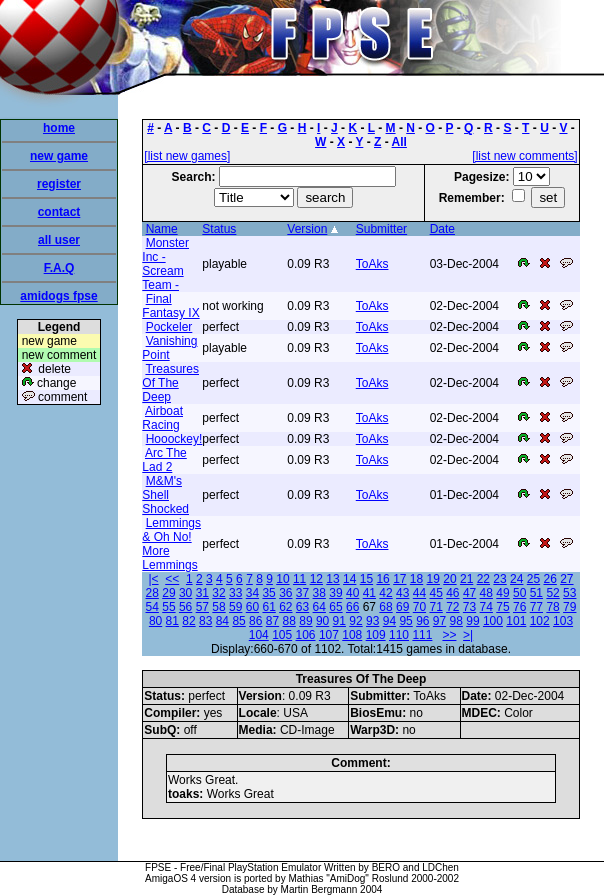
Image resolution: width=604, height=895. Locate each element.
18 (416, 579)
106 (306, 635)
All (399, 142)
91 (339, 621)
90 (322, 621)
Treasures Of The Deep (170, 383)
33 (235, 593)
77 (536, 607)
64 (319, 607)
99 (472, 621)
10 (282, 579)
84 (222, 621)
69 (402, 607)
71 (435, 607)
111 (422, 635)
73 (469, 607)
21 (466, 579)
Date (442, 229)
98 (456, 621)
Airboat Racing (162, 418)
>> (449, 635)
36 (285, 593)
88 (289, 621)
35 (268, 593)
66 (352, 607)
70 (419, 607)
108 (352, 635)
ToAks (372, 264)
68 (385, 607)
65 (335, 607)
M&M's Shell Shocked (165, 495)
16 (382, 579)
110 (399, 635)
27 (566, 579)
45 (435, 593)
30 (185, 593)
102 (540, 621)
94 (389, 621)
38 (319, 593)
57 (202, 607)
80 (155, 621)
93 (372, 621)
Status (219, 229)
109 (376, 635)
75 (502, 607)
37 (302, 593)
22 (483, 579)
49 (502, 593)
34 (252, 593)
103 (563, 621)
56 (185, 607)
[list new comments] (524, 156)
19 (433, 579)
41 (369, 593)
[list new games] (187, 156)
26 (549, 579)
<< (172, 579)
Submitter (381, 229)
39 (335, 593)
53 (569, 593)
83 (205, 621)
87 (272, 621)
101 (516, 621)
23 (499, 579)
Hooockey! (174, 439)
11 (299, 579)
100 (493, 621)
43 (402, 593)
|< (153, 579)
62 (285, 607)
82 (188, 621)
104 (259, 635)
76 (519, 607)
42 (385, 593)
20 (449, 579)
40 (352, 593)
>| (468, 635)
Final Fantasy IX (170, 306)
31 (202, 593)
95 (405, 621)
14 (349, 579)
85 (238, 621)
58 (218, 607)
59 (235, 607)
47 (469, 593)
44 (419, 593)
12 (316, 579)
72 (452, 607)
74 (486, 607)
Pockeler (169, 327)
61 (268, 607)
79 (569, 607)
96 (422, 621)
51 (536, 593)
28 (152, 593)
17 (399, 579)
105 (282, 635)
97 (439, 621)
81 (172, 621)
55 (168, 607)
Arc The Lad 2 (164, 460)
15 (366, 579)
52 (552, 593)
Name (162, 229)
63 (302, 607)
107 (329, 635)
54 (152, 607)
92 (355, 621)
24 (516, 579)
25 (533, 579)
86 (255, 621)
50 (519, 593)
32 (218, 593)
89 (305, 621)
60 (252, 607)
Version (307, 229)
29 (168, 593)
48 (486, 593)
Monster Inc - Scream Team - (165, 264)
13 (332, 579)
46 (452, 593)
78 (552, 607)
